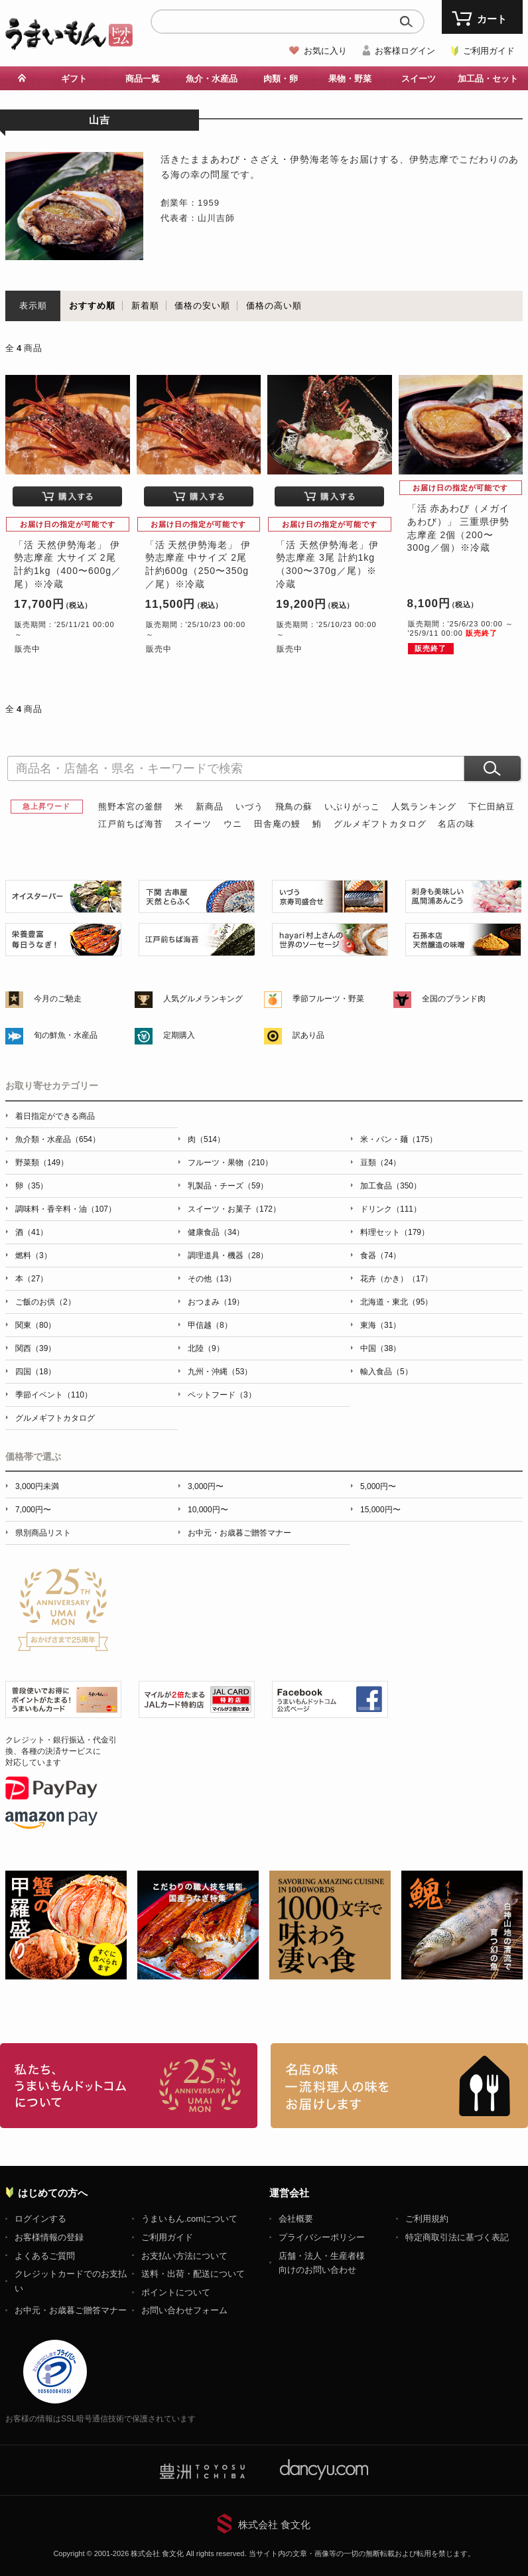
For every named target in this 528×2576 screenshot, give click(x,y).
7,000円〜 (33, 1509)
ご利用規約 (426, 2219)
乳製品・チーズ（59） (228, 1185)
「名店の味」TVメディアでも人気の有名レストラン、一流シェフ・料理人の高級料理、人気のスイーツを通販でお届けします (399, 2085)
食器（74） (380, 1255)
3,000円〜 (206, 1486)
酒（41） (31, 1232)
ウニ (233, 824)
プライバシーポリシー (322, 2237)
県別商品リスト (43, 1533)
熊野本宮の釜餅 (130, 807)
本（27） (31, 1278)
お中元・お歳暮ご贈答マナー (239, 1533)
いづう (249, 807)
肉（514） (206, 1139)
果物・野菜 (349, 79)
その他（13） (212, 1278)
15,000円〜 (380, 1509)
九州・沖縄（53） (220, 1371)
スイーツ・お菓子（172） (234, 1209)
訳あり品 (308, 1035)
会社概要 (296, 2219)
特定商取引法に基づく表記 (457, 2237)
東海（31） (380, 1325)
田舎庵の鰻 (277, 824)
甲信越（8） (210, 1325)
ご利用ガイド (489, 51)
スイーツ (418, 79)
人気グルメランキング (203, 998)
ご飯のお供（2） (45, 1302)
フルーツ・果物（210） (230, 1162)
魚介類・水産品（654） (57, 1139)
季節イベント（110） (53, 1394)
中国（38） (380, 1348)
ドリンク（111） (390, 1209)
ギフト (74, 79)
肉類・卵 (280, 79)
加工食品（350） (390, 1185)
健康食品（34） (216, 1232)
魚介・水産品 (211, 79)
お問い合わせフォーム (184, 2310)
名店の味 (456, 824)
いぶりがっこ (352, 807)
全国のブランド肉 (454, 998)
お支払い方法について (184, 2256)
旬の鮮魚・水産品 (66, 1035)
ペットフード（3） (222, 1394)
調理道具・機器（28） (228, 1255)
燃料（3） (33, 1255)
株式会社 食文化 (274, 2524)
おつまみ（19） (216, 1302)
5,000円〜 (378, 1486)
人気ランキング (423, 807)
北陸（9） (206, 1348)
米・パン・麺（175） (398, 1139)
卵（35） (31, 1185)
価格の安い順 (202, 306)
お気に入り (325, 51)
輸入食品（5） (386, 1371)
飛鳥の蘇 (293, 807)
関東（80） (35, 1325)
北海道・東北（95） (396, 1302)
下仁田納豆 (491, 807)
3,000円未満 (37, 1486)
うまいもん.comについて (189, 2219)
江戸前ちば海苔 (130, 824)
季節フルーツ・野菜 (328, 998)
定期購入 (179, 1035)
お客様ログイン (405, 51)
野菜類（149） (41, 1162)
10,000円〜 (208, 1509)
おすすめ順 (92, 306)
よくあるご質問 (45, 2256)
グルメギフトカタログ (380, 824)
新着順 (145, 306)
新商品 (210, 807)
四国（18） (35, 1371)
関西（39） (35, 1348)
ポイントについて (175, 2292)
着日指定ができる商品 (55, 1116)
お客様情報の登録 (49, 2237)
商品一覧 (142, 79)
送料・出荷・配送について (193, 2274)
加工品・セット (488, 79)
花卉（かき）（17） (396, 1278)
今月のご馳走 (58, 998)
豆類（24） (380, 1162)
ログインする (40, 2219)
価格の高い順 (274, 306)
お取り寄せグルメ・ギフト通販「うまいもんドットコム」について (128, 2085)
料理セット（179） (394, 1232)
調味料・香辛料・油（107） (65, 1209)
